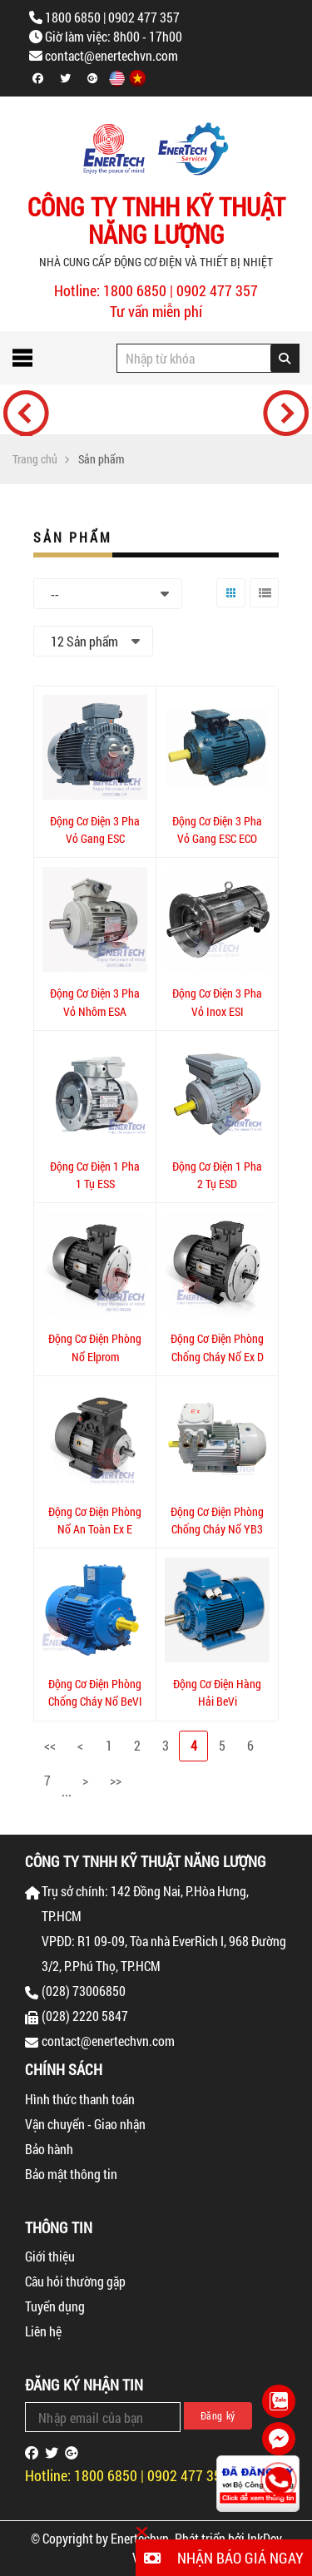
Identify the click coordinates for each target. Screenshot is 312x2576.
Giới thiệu (50, 2256)
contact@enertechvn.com (111, 55)
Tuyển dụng (55, 2306)
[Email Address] (103, 2417)
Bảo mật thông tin (71, 2173)
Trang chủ (34, 459)
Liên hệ (43, 2331)
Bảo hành (49, 2148)
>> (115, 1780)
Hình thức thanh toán (80, 2099)
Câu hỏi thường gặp (75, 2281)
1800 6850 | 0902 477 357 (112, 17)
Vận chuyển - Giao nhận (85, 2124)
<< (50, 1745)
